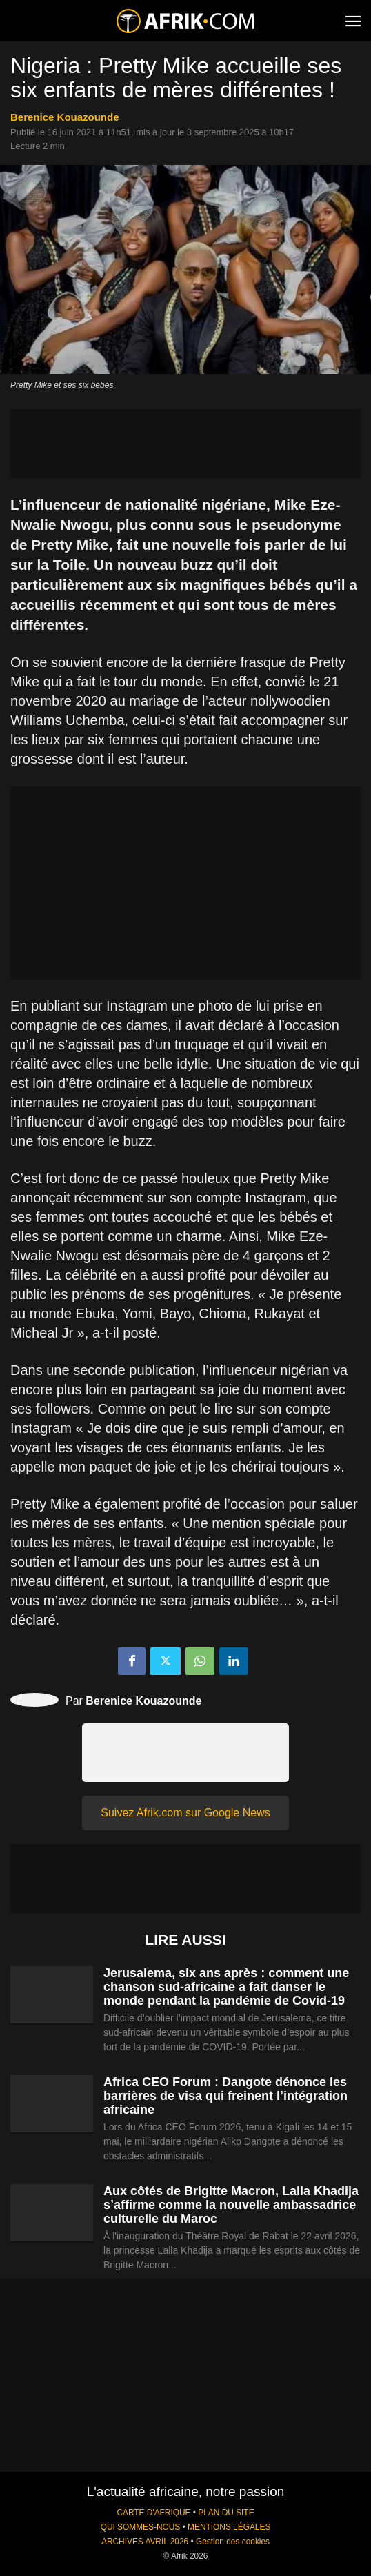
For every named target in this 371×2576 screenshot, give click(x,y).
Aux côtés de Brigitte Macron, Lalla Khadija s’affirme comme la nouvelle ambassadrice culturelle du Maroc (231, 2205)
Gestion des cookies (233, 2541)
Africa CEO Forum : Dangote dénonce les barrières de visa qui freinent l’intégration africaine (225, 2096)
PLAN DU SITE (226, 2512)
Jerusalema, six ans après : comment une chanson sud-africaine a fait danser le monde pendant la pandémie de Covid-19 (226, 1987)
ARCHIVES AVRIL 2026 (144, 2541)
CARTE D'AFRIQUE (153, 2512)
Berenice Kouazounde (64, 117)
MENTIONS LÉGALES (229, 2527)
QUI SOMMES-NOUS (141, 2527)
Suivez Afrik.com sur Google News (185, 1813)
